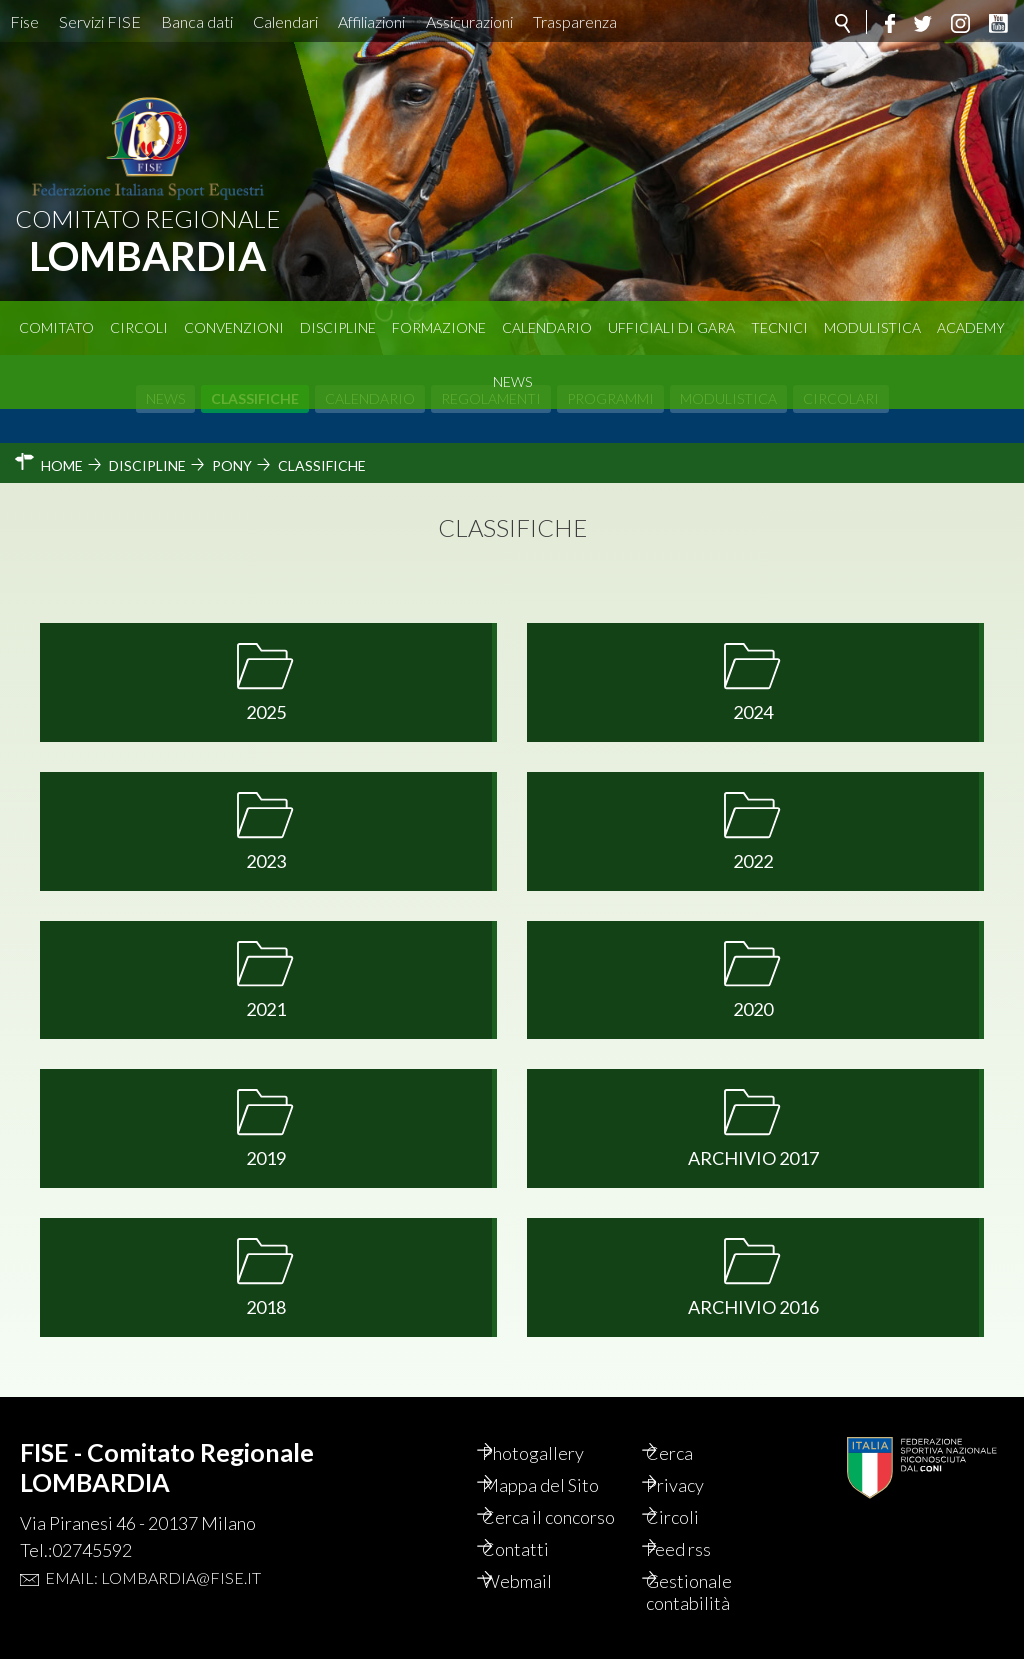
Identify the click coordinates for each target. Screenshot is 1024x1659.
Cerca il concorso (568, 1517)
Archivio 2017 (753, 1158)
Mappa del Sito (560, 1485)
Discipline (338, 327)
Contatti (535, 1549)
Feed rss (699, 1549)
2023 (266, 861)
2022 (753, 861)
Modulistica (872, 327)
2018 (266, 1307)
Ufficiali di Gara (671, 327)
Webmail (537, 1581)
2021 (266, 1009)
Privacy (696, 1485)
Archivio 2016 (753, 1307)
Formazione (439, 327)
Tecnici (779, 327)
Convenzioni (234, 327)
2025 (266, 712)
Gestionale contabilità (710, 1592)
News (512, 381)
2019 (266, 1158)
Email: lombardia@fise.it (153, 1577)
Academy (971, 327)
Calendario (547, 327)
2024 (753, 712)
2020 (753, 1009)
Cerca (690, 1453)
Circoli (139, 327)
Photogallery (553, 1453)
